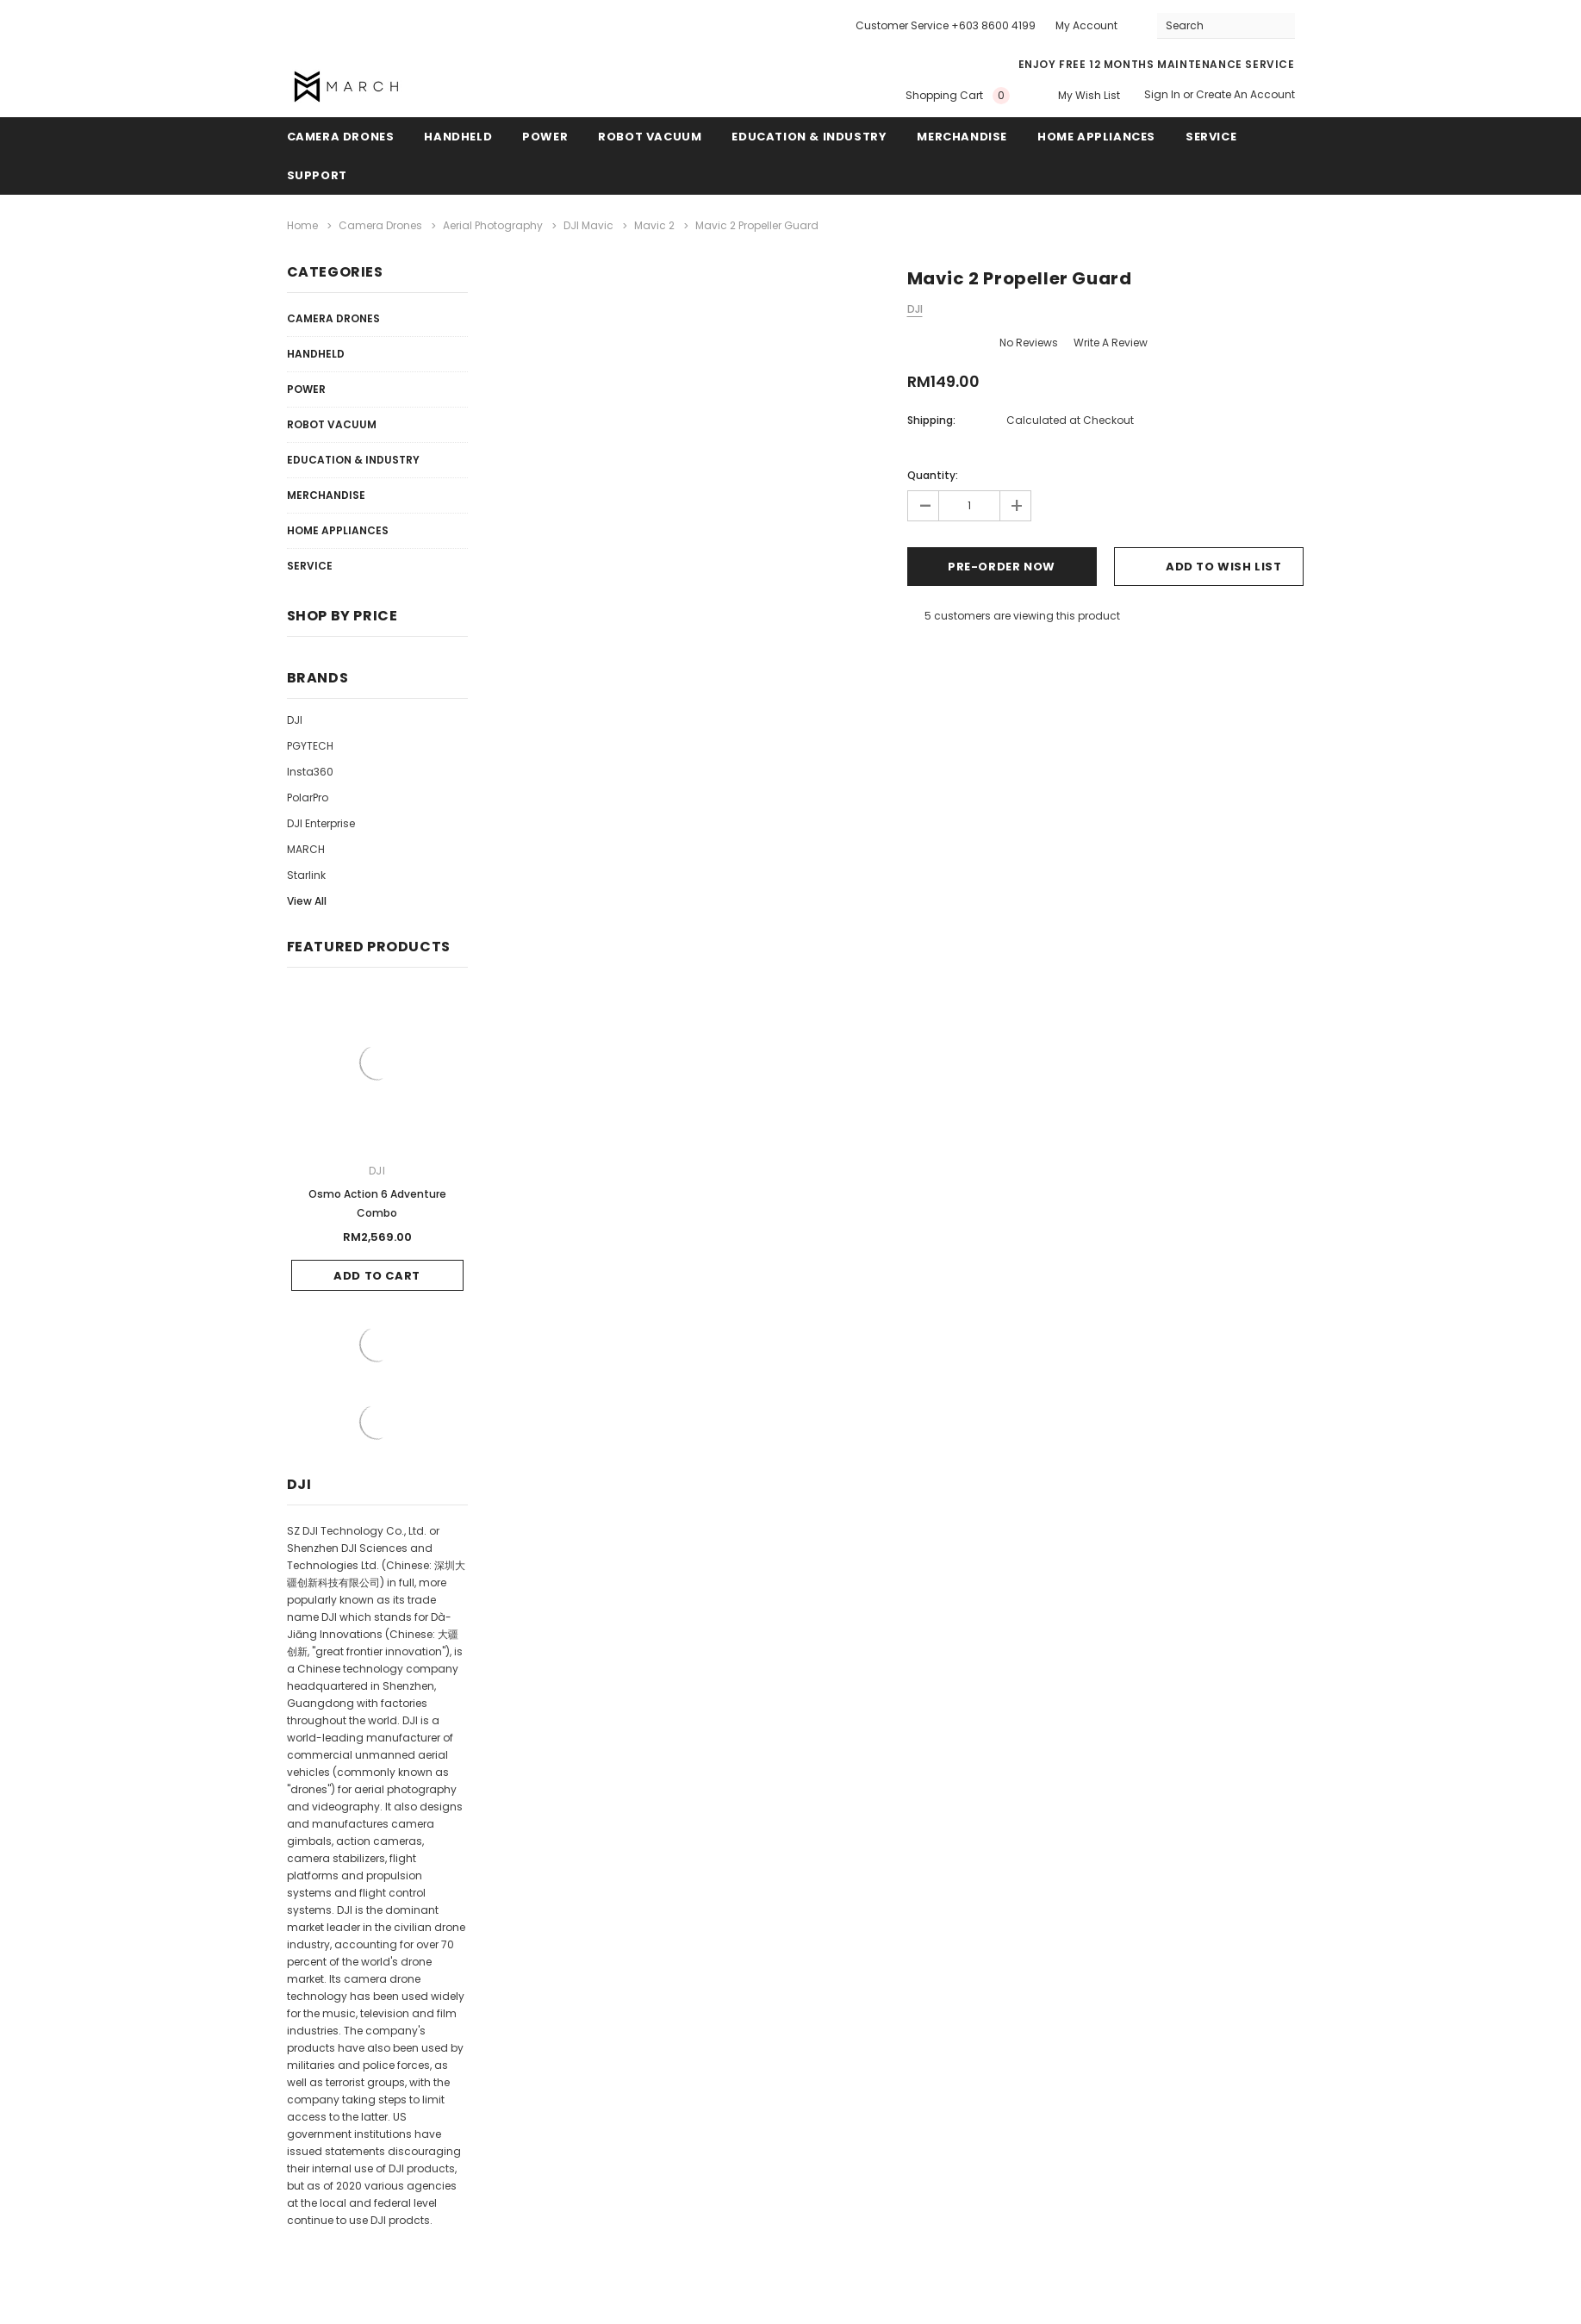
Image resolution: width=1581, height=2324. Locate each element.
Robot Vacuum (649, 136)
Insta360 (310, 771)
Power (545, 136)
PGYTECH (310, 745)
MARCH (306, 849)
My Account (1086, 25)
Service (1211, 136)
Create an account (1245, 94)
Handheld (458, 136)
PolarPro (307, 797)
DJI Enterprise (321, 823)
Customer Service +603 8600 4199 (946, 25)
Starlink (306, 875)
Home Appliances (1096, 136)
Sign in (1162, 94)
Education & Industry (809, 136)
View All (307, 901)
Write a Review (1111, 342)
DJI (294, 720)
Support (317, 175)
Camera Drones (341, 136)
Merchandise (962, 136)
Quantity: (932, 475)
